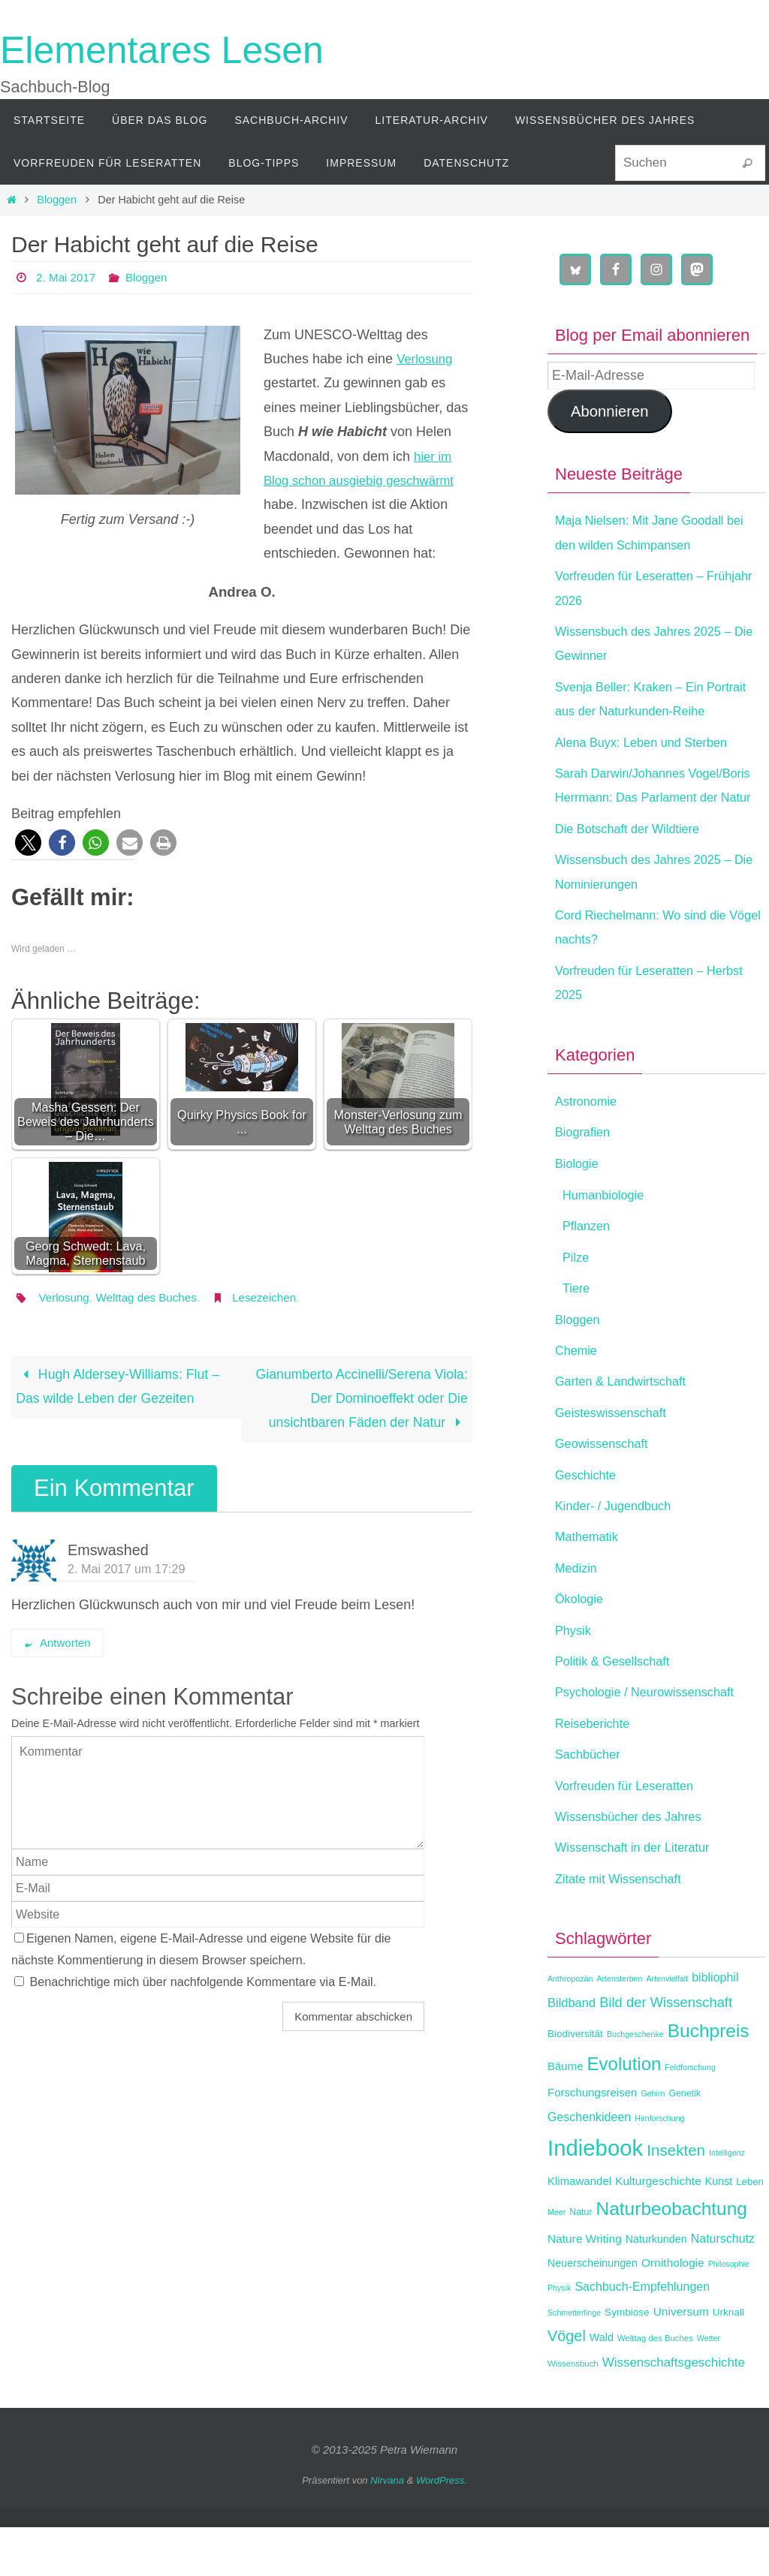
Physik (575, 1678)
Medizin (578, 1616)
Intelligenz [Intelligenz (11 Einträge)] (727, 2201)
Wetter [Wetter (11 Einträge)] (708, 2386)
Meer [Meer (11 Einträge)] (556, 2260)
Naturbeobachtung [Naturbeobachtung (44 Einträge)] (671, 2257)
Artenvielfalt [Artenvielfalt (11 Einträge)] (667, 2027)
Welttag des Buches (152, 1297)
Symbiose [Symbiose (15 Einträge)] (627, 2360)
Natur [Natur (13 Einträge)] (580, 2261)
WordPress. (441, 2529)
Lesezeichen (275, 1297)
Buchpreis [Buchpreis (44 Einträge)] (708, 2079)
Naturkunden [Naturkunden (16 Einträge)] (656, 2287)
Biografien (585, 1180)
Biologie (579, 1211)
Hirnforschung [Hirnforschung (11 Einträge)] (659, 2166)
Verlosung (427, 358)
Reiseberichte (596, 1772)
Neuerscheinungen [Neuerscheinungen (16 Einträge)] (592, 2312)
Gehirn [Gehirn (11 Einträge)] (653, 2142)
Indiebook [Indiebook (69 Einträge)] (595, 2196)
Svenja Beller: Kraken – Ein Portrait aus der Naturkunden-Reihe (644, 711)
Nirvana (387, 2529)
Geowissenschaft (606, 1492)
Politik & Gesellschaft (618, 1709)
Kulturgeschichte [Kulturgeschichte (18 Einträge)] (658, 2229)
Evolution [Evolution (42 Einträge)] (624, 2112)
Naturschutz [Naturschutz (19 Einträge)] (723, 2286)
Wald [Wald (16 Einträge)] (602, 2386)
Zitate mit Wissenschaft (625, 1926)
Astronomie (589, 1149)
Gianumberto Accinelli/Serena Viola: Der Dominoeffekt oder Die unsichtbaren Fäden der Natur (360, 1399)
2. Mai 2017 (67, 277)
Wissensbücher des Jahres (636, 1865)
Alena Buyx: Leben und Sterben (650, 766)
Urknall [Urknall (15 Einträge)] (728, 2360)
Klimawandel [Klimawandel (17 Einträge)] (579, 2229)
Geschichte (589, 1522)
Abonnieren (610, 411)
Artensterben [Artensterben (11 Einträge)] (619, 2027)
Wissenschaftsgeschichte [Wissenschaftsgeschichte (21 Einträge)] (673, 2411)
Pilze (577, 1306)
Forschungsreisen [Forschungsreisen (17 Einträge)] (592, 2141)
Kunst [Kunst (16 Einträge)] (719, 2230)
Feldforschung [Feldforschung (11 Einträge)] (690, 2115)
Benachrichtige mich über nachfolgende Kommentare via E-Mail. (203, 1983)
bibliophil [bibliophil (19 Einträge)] (715, 2026)
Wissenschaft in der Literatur (640, 1895)
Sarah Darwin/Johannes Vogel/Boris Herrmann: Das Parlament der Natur (637, 821)
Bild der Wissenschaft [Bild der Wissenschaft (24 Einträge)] (665, 2051)
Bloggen (57, 200)
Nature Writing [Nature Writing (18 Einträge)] (584, 2286)
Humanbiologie (607, 1243)
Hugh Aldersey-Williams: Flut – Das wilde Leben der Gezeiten (119, 1387)
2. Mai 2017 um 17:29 (126, 1569)
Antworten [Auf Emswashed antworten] (57, 1643)
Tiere (577, 1336)
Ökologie (581, 1647)
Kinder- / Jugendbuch (619, 1554)
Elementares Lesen (162, 50)
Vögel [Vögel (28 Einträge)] (566, 2384)
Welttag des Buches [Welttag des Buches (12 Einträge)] (655, 2386)
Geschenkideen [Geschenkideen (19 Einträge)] (589, 2165)
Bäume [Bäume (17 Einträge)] (565, 2114)
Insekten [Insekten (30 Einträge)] (676, 2198)
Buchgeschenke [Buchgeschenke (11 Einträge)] (635, 2082)
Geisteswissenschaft (616, 1461)
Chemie (578, 1399)
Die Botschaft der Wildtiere (635, 877)
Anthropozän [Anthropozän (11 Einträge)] (570, 2027)
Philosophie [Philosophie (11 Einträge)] (728, 2312)
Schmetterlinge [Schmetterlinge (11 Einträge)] (574, 2360)
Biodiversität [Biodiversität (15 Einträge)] (575, 2082)
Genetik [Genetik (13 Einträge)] (684, 2142)
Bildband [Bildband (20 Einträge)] (571, 2051)
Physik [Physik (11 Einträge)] (559, 2336)
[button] (28, 842)
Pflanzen (588, 1274)
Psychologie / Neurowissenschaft (654, 1740)
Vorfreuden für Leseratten (631, 1833)
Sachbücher (591, 1802)
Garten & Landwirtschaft (627, 1429)
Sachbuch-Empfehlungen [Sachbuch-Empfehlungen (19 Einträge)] (642, 2335)
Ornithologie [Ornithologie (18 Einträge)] (672, 2311)
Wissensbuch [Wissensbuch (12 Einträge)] (573, 2412)
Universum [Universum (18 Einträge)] (681, 2359)
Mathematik (590, 1585)
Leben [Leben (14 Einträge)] (749, 2230)
